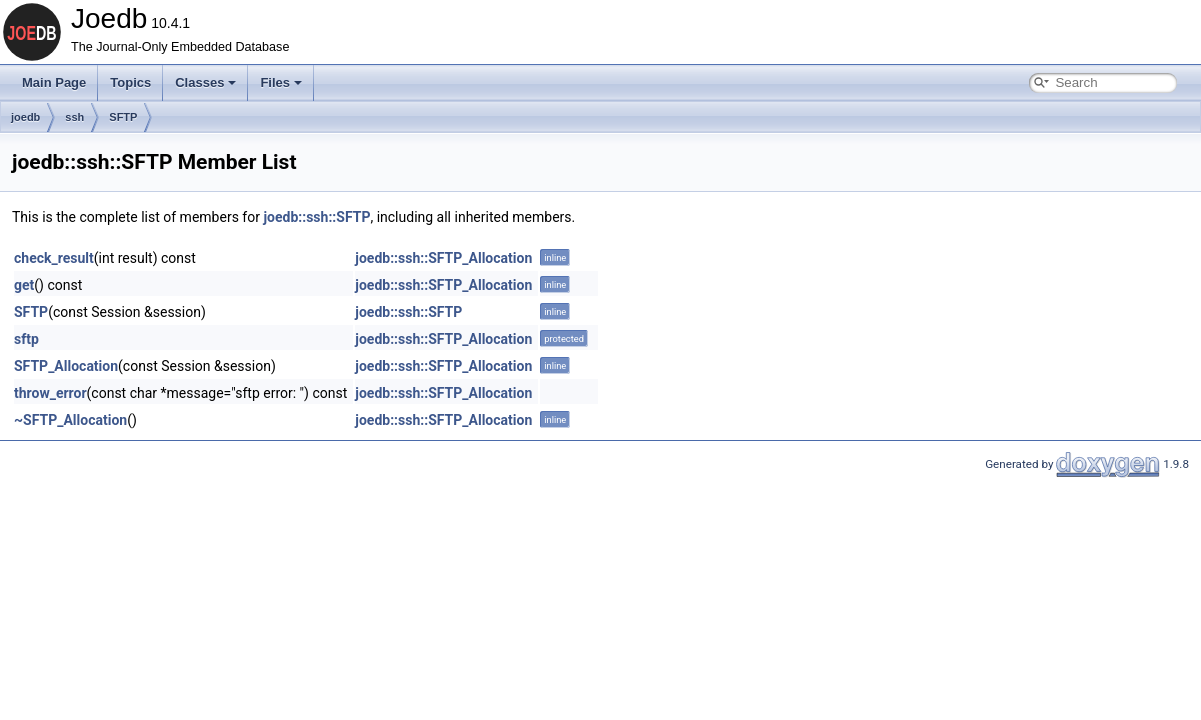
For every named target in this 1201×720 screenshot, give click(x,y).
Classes (205, 82)
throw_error (50, 393)
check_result (54, 258)
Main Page (54, 82)
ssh (74, 117)
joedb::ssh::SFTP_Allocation (443, 258)
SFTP (123, 117)
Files (281, 82)
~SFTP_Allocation (70, 420)
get (24, 285)
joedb (25, 117)
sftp (26, 339)
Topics (130, 82)
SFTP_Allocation (66, 366)
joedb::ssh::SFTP (316, 217)
